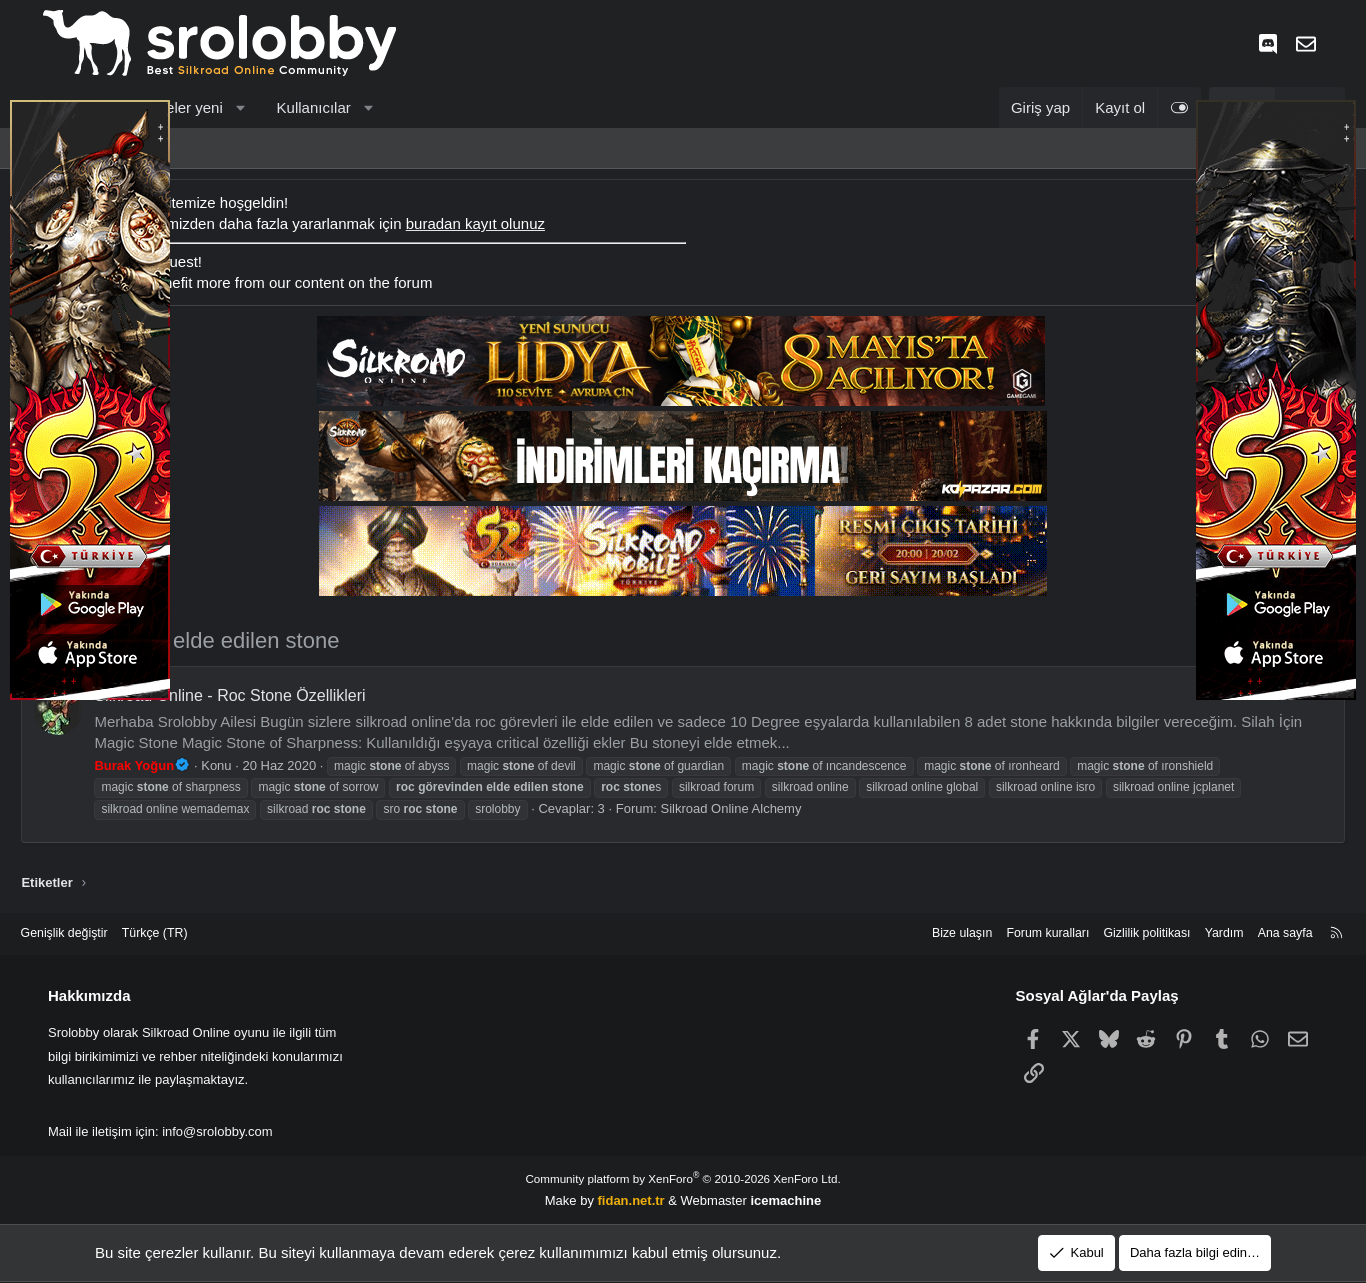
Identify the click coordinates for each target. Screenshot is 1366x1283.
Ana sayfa (1252, 933)
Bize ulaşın (913, 933)
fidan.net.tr (631, 1199)
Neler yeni (211, 107)
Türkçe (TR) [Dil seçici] (192, 933)
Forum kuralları (1002, 933)
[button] (262, 107)
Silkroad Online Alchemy (752, 808)
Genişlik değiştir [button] (98, 933)
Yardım (1188, 933)
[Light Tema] (1158, 107)
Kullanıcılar (335, 107)
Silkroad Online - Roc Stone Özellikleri (251, 695)
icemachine (785, 1199)
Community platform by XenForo (683, 1178)
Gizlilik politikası (1107, 933)
